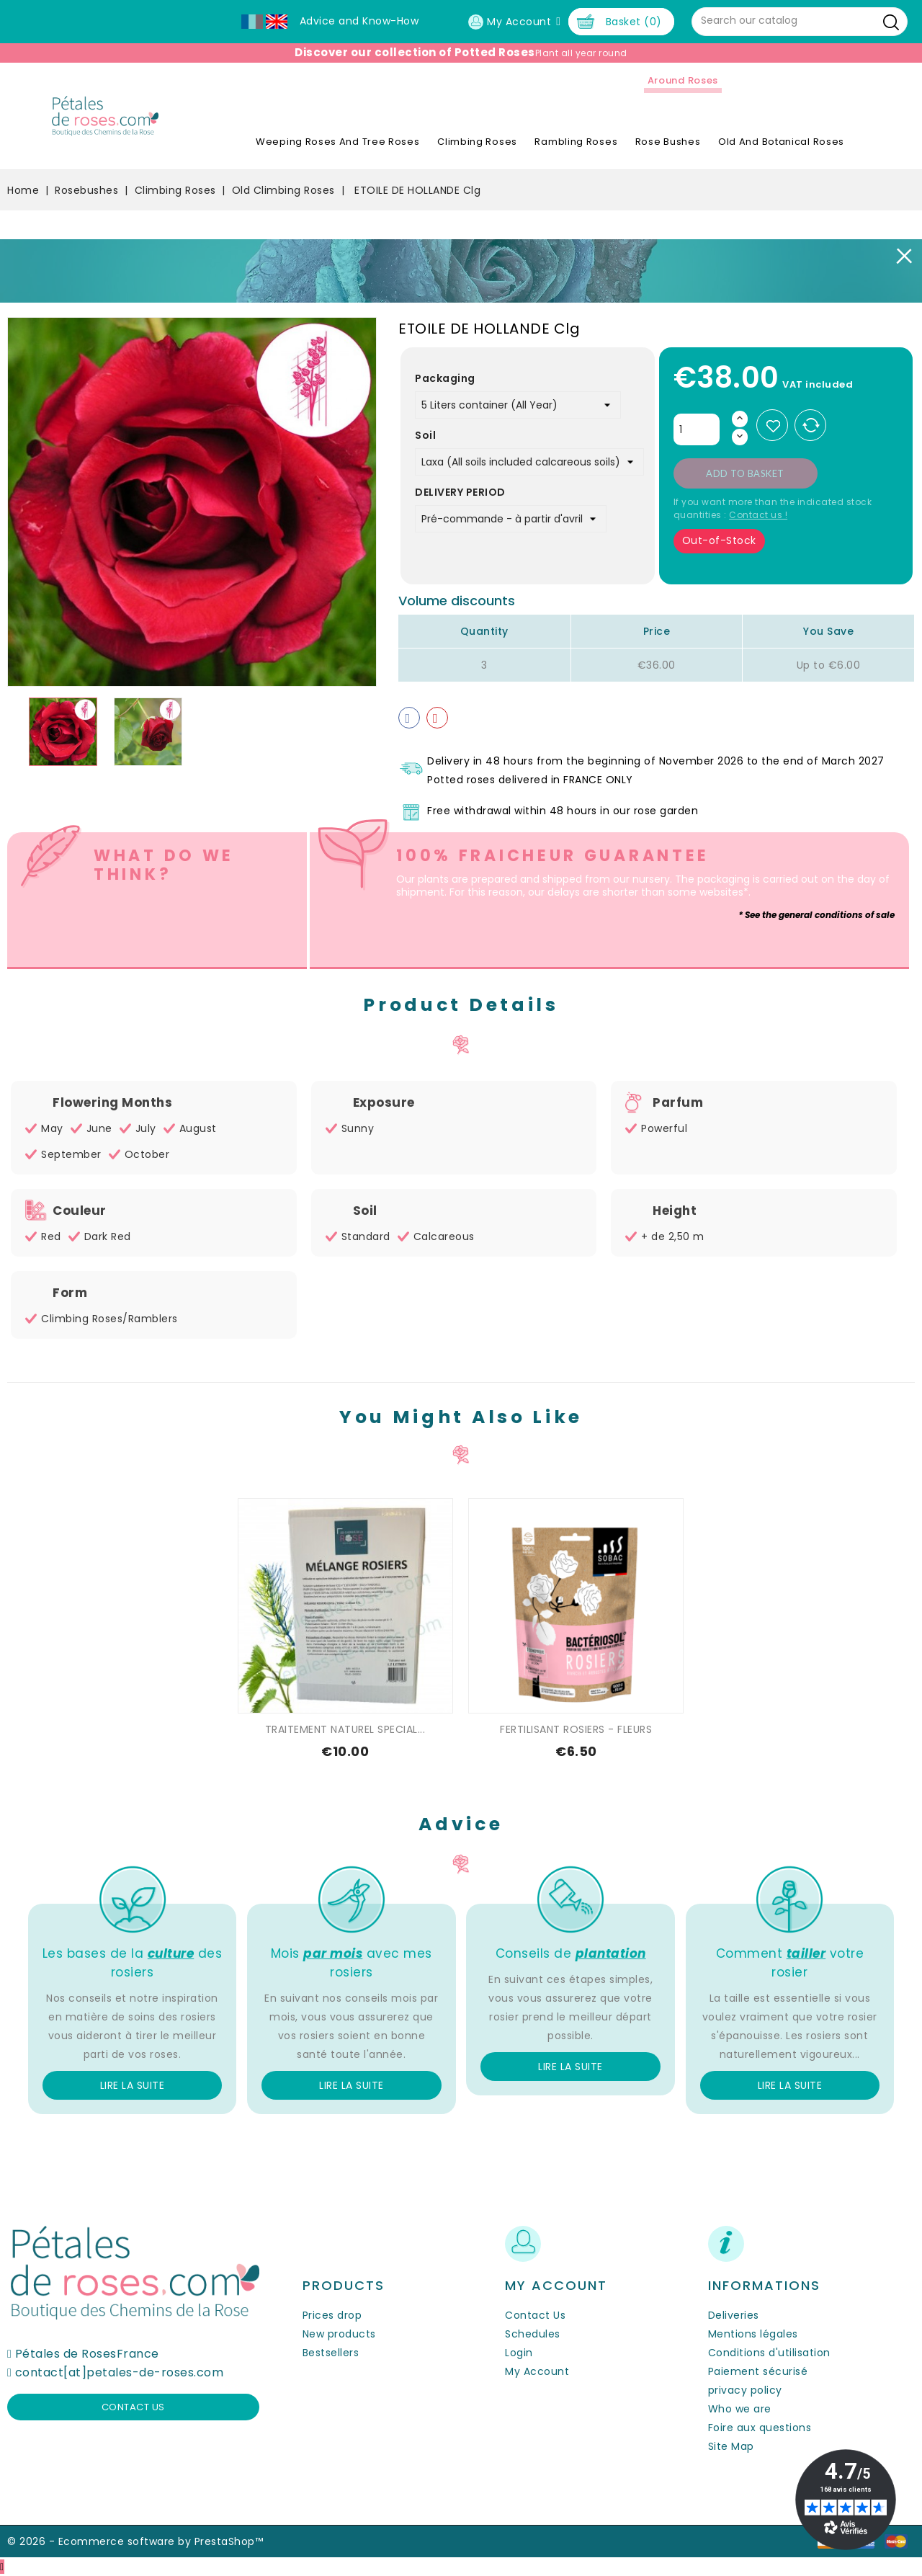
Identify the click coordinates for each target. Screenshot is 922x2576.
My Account (537, 2371)
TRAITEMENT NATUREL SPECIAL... (345, 1729)
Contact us (133, 2407)
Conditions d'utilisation (769, 2352)
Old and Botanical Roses (781, 141)
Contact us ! (758, 515)
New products (339, 2334)
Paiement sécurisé (758, 2371)
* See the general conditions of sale (816, 915)
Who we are (739, 2409)
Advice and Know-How (359, 21)
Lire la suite (132, 2085)
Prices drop (332, 2315)
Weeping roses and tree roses (338, 141)
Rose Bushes (668, 141)
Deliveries (733, 2315)
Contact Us (535, 2315)
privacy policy (745, 2390)
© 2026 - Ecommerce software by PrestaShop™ (135, 2541)
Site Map (731, 2446)
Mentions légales (753, 2334)
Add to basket (745, 473)
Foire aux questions (760, 2427)
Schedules (532, 2334)
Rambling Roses (575, 141)
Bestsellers (331, 2352)
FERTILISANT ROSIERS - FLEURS (576, 1729)
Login (519, 2352)
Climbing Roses (477, 141)
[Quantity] (696, 429)
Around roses (683, 80)
